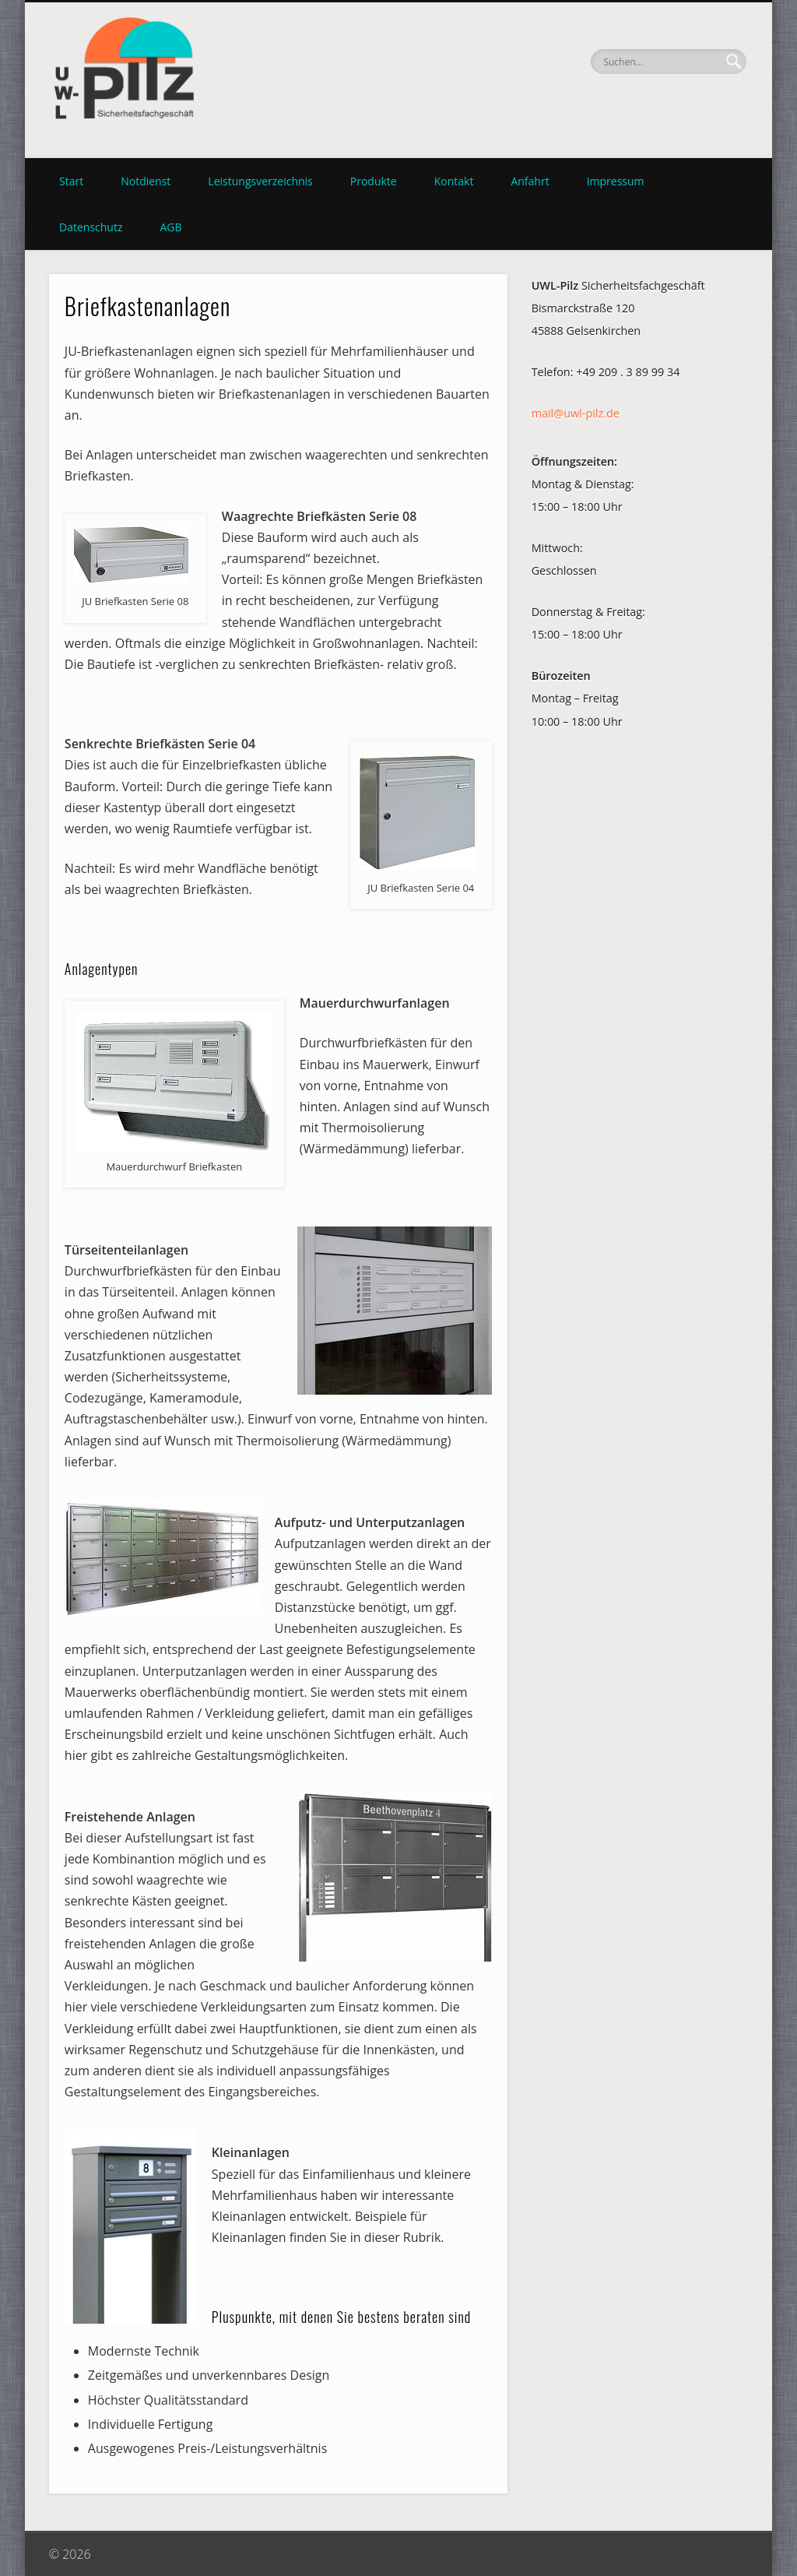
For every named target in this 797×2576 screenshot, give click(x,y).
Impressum (615, 181)
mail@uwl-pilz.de (576, 413)
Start (71, 181)
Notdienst (145, 181)
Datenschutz (90, 227)
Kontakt (454, 181)
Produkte (373, 181)
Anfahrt (530, 181)
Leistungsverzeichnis (260, 181)
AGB (170, 227)
